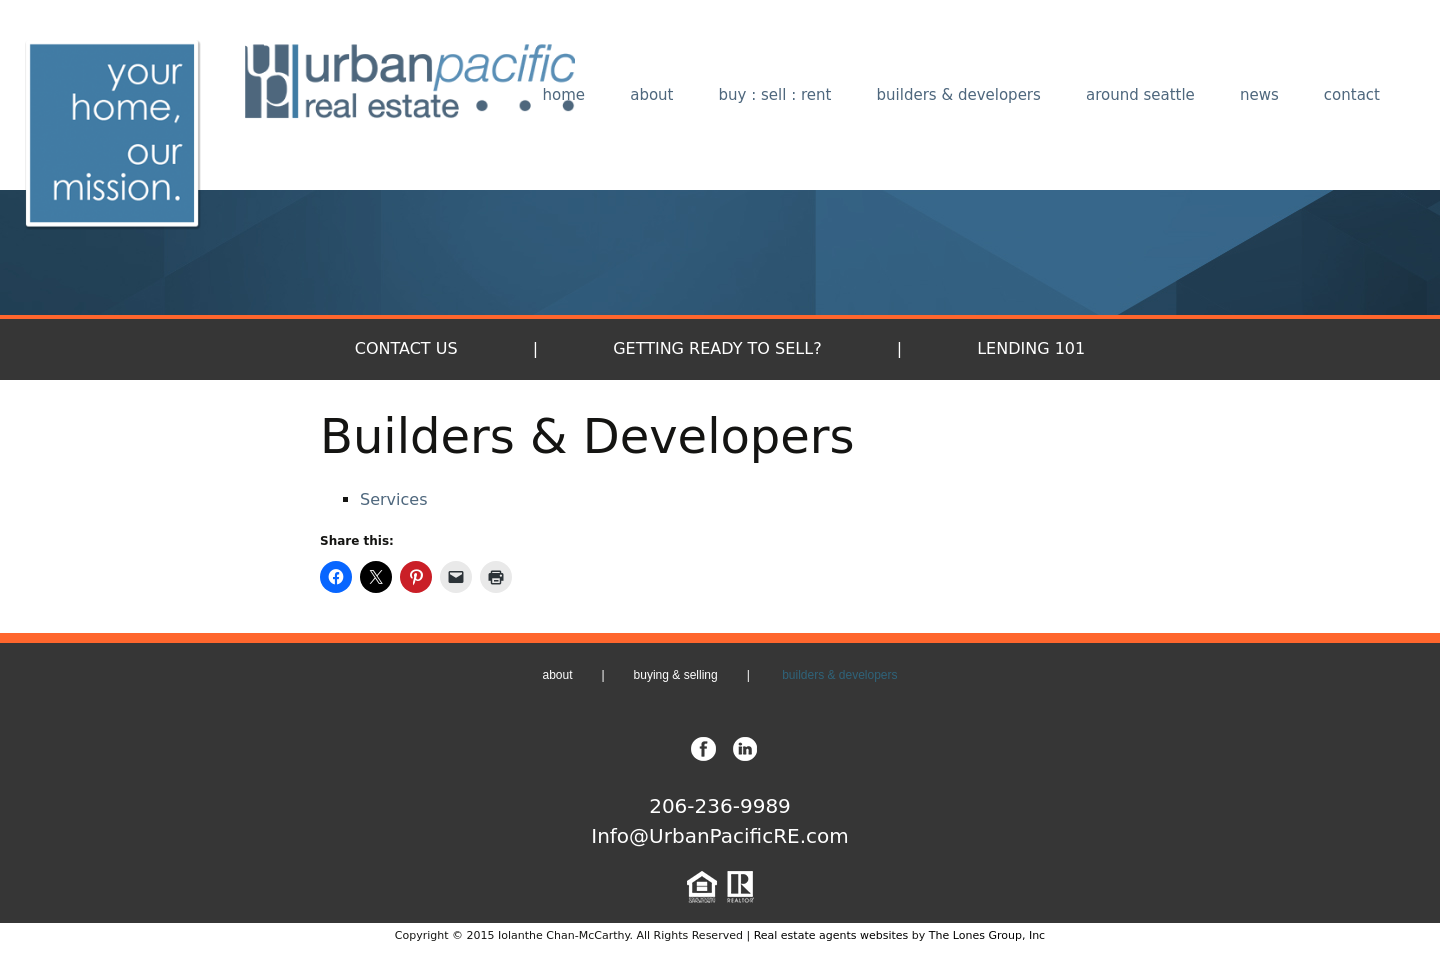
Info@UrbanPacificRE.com (720, 836)
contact (1352, 95)
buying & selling (676, 675)
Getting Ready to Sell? (717, 348)
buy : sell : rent (775, 95)
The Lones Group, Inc (987, 935)
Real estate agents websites (831, 935)
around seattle (1140, 95)
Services (393, 499)
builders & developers (959, 95)
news (1259, 95)
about (651, 95)
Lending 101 (1031, 348)
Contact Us (406, 348)
